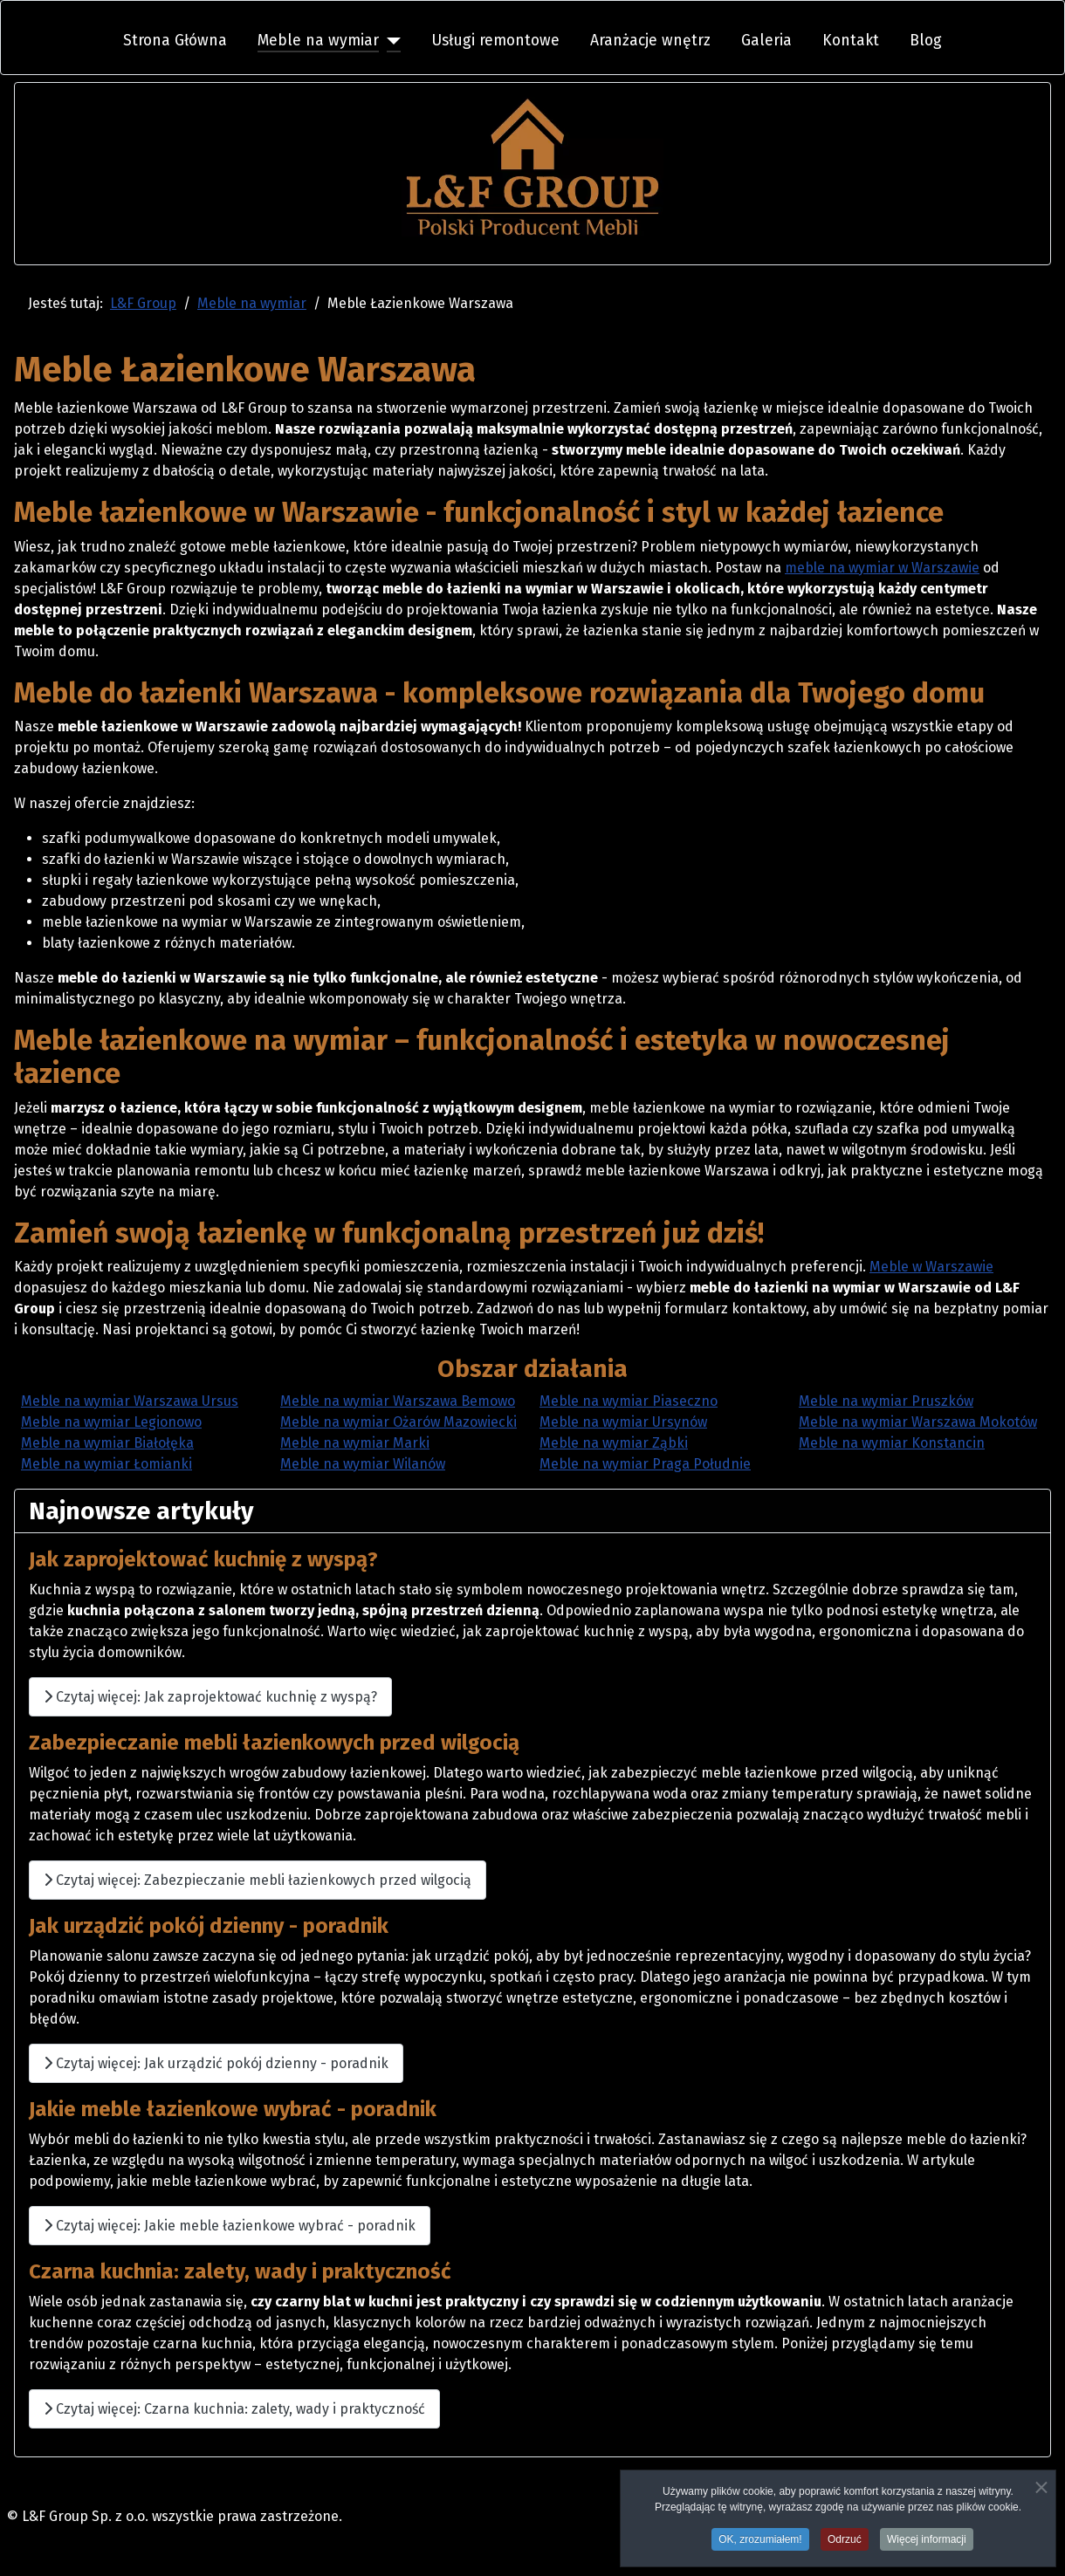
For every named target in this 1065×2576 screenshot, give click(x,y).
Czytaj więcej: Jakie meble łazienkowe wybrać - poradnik (230, 2225)
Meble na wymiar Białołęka (107, 1443)
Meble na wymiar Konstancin (892, 1443)
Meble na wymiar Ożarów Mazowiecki (398, 1422)
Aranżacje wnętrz (650, 40)
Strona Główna (175, 40)
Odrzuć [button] (845, 2543)
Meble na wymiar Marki (354, 1443)
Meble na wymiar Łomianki (106, 1464)
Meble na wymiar (318, 40)
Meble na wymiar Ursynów (623, 1422)
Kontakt (850, 40)
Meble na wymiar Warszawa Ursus (129, 1401)
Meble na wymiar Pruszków (886, 1401)
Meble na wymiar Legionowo (111, 1422)
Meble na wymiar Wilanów (362, 1464)
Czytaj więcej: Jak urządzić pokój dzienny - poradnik (216, 2063)
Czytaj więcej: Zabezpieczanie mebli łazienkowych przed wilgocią (257, 1880)
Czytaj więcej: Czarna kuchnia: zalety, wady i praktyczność (234, 2409)
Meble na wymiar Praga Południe (645, 1464)
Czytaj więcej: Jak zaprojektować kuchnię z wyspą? (210, 1697)
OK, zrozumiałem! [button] (759, 2543)
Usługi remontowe (495, 40)
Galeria (766, 40)
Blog (926, 40)
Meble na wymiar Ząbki (613, 1443)
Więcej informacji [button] (926, 2543)
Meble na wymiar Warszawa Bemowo (397, 1401)
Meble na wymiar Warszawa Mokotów (918, 1422)
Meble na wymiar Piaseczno (628, 1401)
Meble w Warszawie (931, 1266)
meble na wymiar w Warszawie (882, 567)
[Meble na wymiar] (390, 41)
